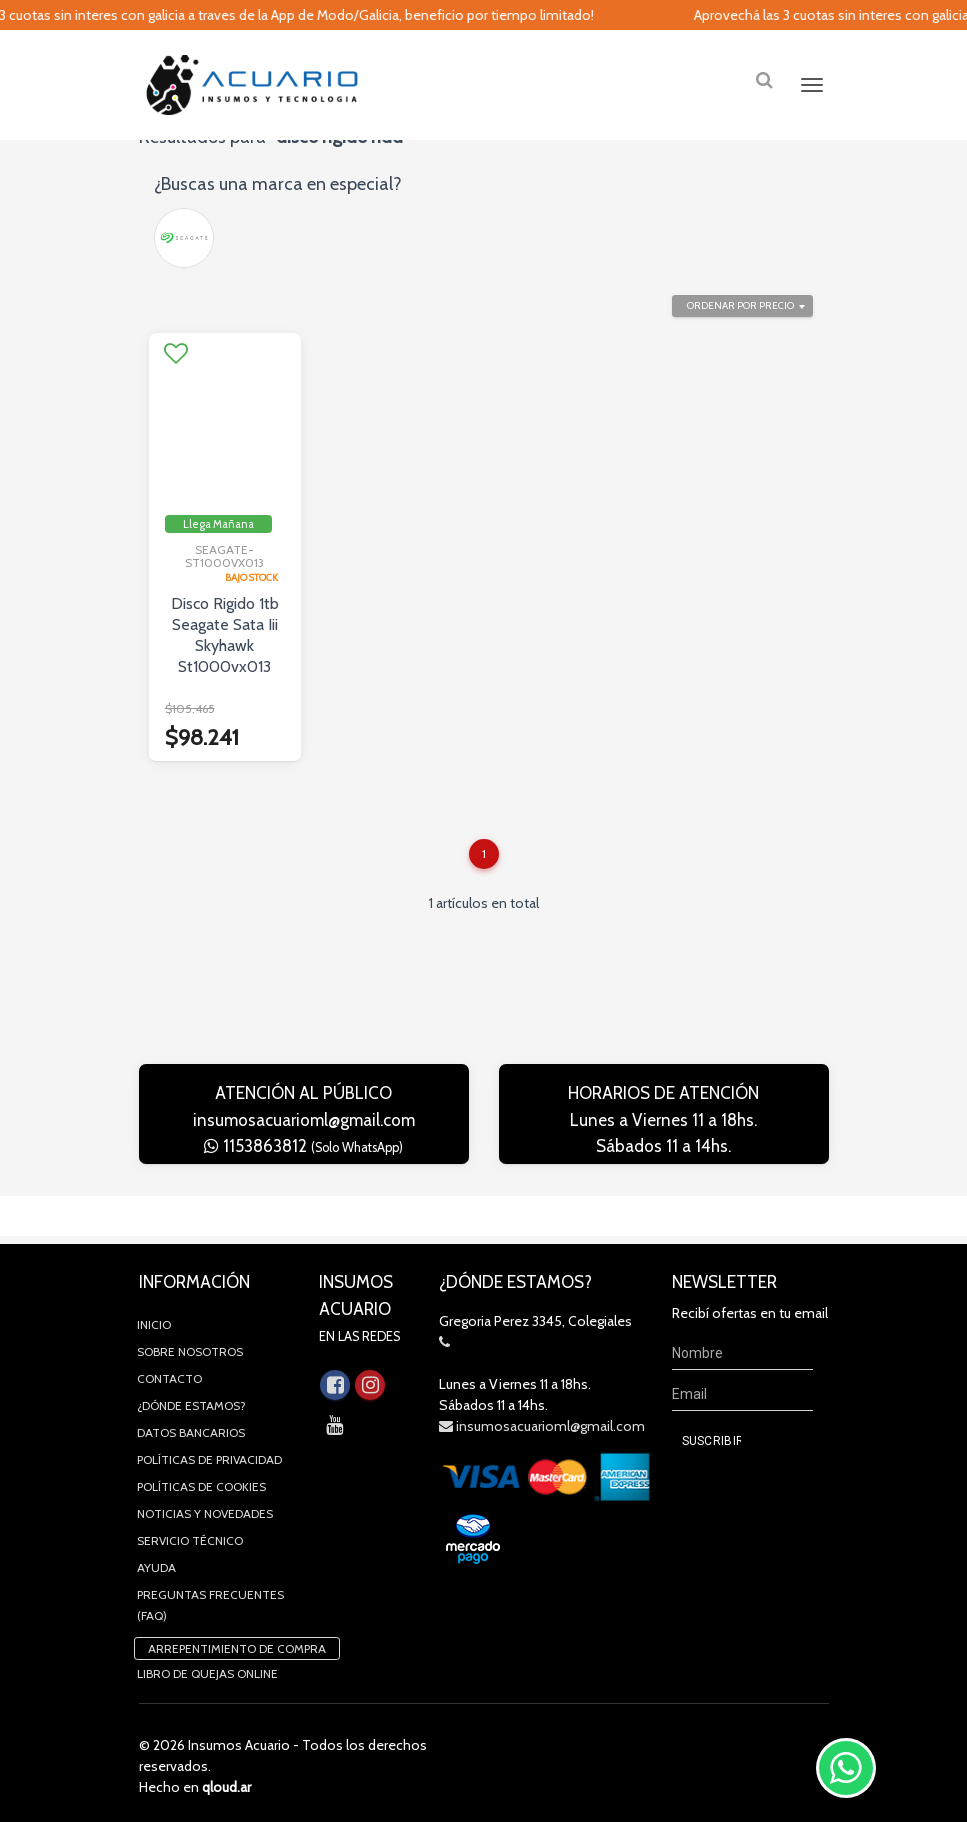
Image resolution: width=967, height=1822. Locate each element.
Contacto (169, 1372)
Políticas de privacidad (209, 1453)
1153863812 (303, 1180)
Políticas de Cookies (201, 1480)
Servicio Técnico (190, 1534)
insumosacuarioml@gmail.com (304, 1154)
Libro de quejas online (207, 1667)
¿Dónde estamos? (191, 1399)
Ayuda (156, 1561)
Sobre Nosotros (190, 1345)
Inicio (154, 1318)
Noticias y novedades (205, 1507)
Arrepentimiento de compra (237, 1642)
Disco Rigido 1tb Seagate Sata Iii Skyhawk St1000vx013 (225, 669)
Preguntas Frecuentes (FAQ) (210, 1599)
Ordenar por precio (740, 339)
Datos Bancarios (191, 1426)
